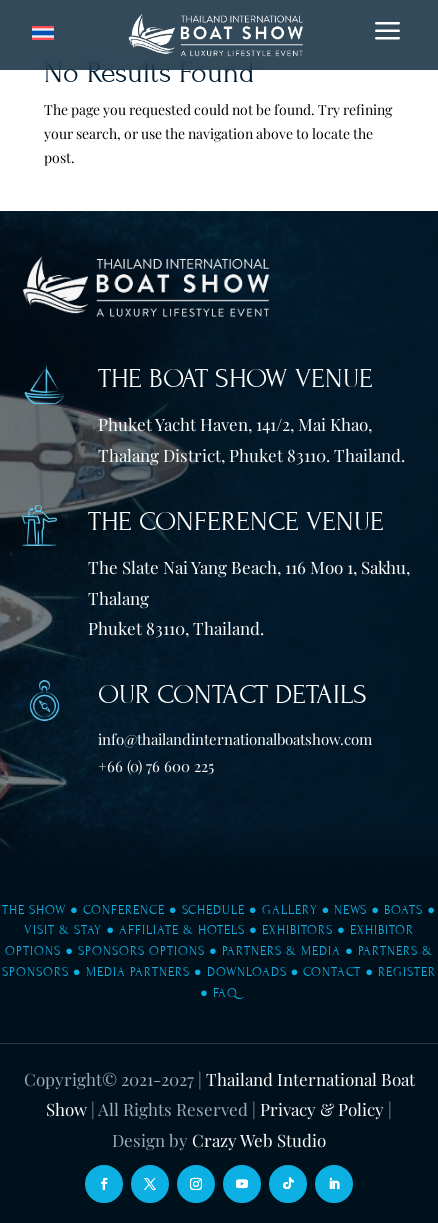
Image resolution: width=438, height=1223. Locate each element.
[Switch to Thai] (43, 33)
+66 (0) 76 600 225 (156, 766)
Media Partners (138, 972)
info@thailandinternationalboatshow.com (235, 739)
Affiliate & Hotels (182, 930)
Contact (332, 972)
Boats (403, 910)
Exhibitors (297, 930)
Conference (124, 910)
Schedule (213, 910)
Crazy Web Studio (259, 1140)
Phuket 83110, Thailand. (176, 628)
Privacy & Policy (322, 1109)
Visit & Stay (63, 930)
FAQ (225, 993)
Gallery (290, 910)
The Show (34, 910)
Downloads (247, 972)
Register (407, 972)
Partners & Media (281, 951)
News (350, 910)
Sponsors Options (141, 951)
